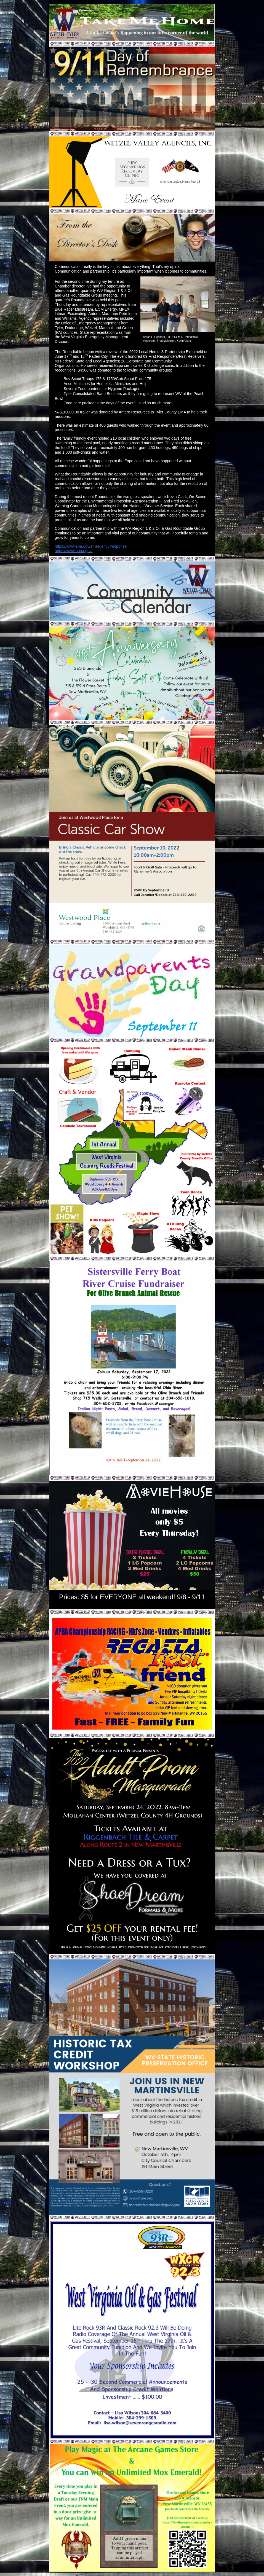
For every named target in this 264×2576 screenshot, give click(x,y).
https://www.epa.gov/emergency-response (91, 546)
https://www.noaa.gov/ (74, 550)
